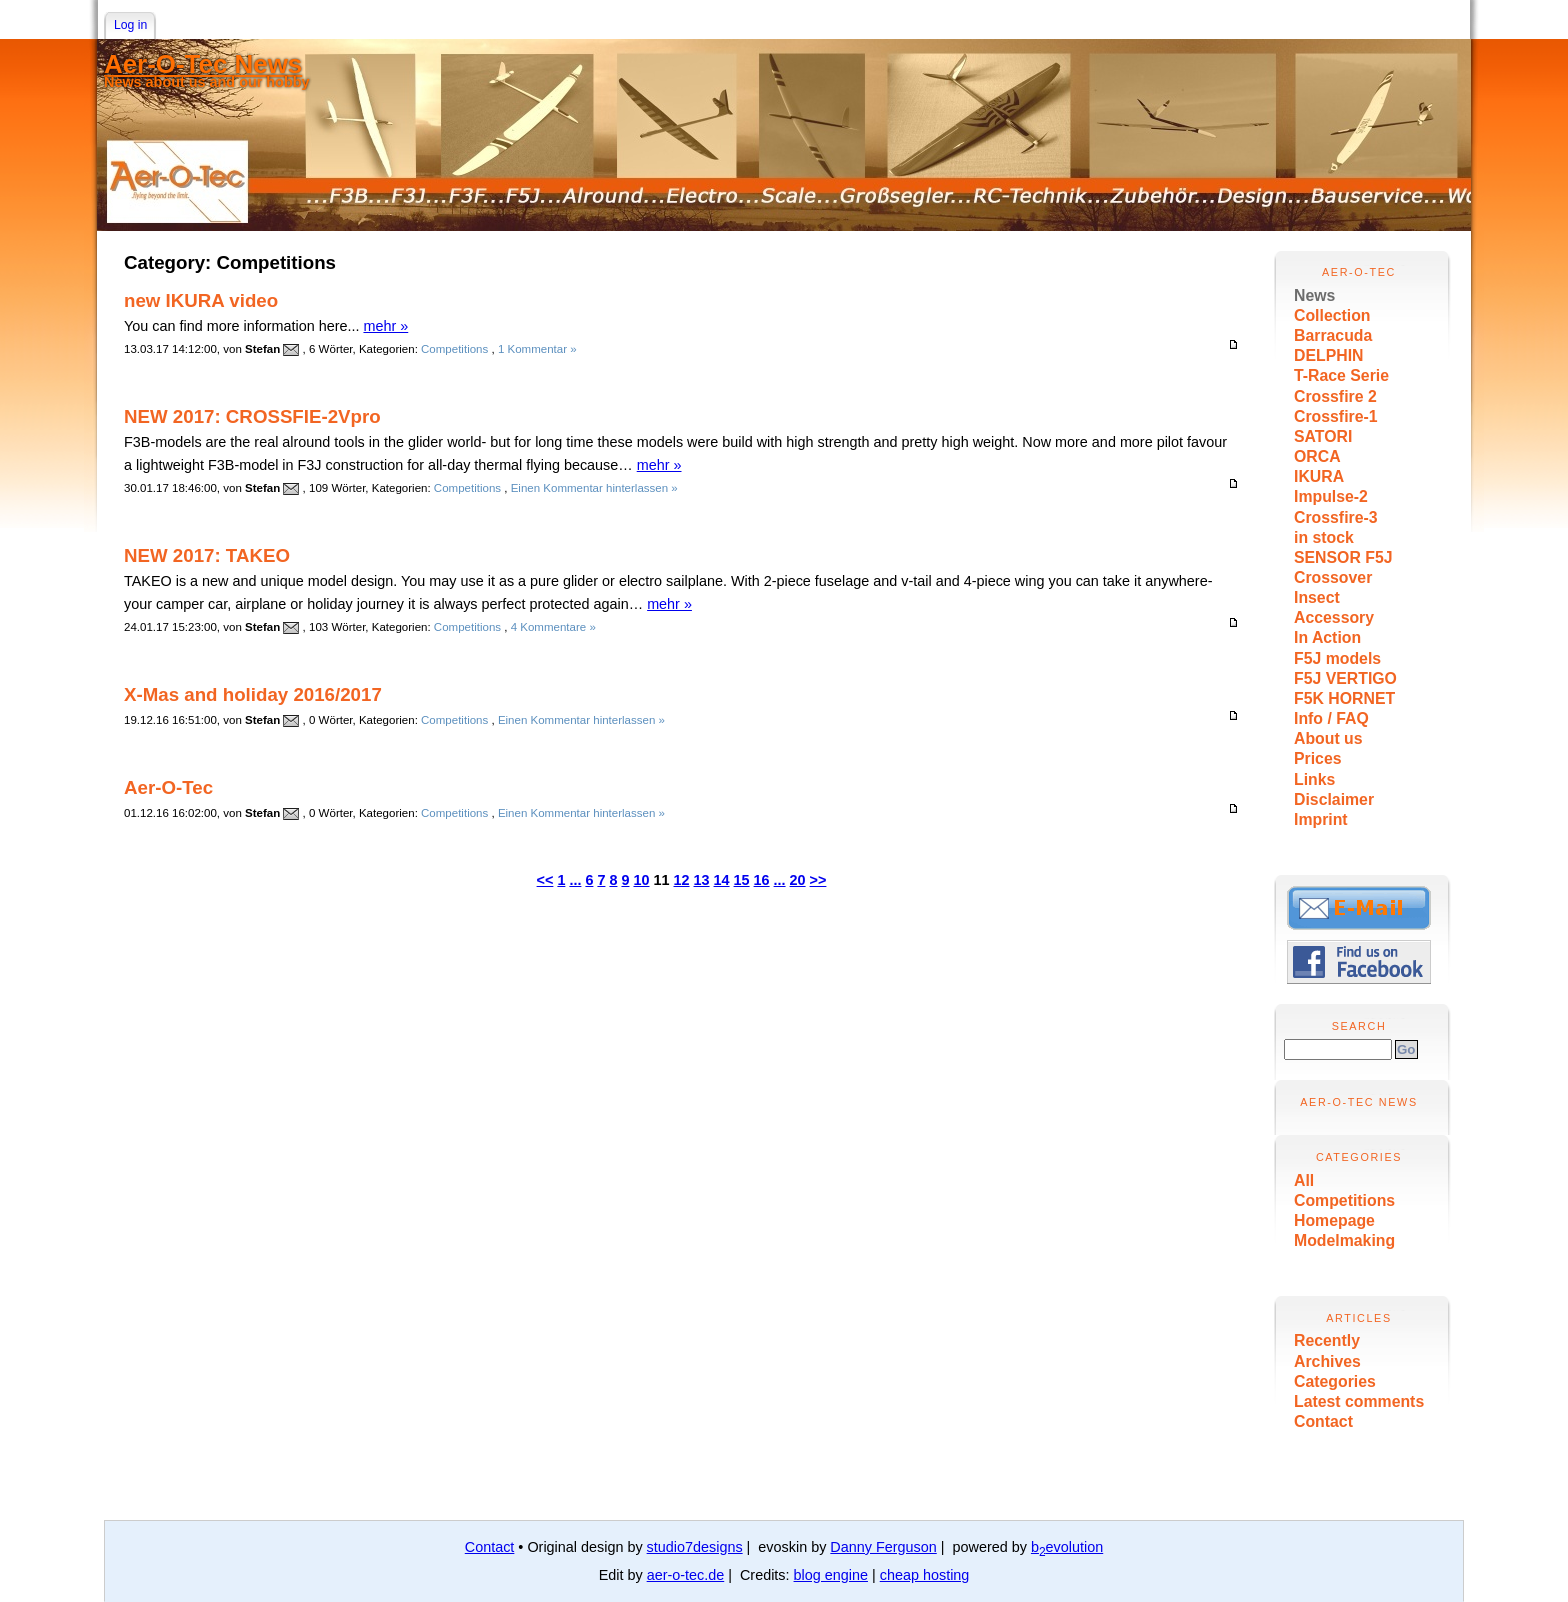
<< (545, 880)
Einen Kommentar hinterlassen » (594, 488)
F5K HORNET (1344, 698)
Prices (1318, 758)
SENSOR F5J (1343, 557)
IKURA (1319, 476)
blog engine (831, 1575)
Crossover (1333, 577)
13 (702, 880)
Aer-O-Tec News (203, 64)
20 (798, 880)
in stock (1324, 537)
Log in (130, 25)
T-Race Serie (1341, 375)
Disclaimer (1334, 799)
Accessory (1334, 617)
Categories (1335, 1381)
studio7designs (695, 1547)
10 (641, 880)
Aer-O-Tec (168, 787)
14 (722, 880)
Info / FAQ (1331, 718)
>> (818, 880)
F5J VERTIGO (1345, 678)
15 (742, 880)
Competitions (1344, 1200)
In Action (1327, 637)
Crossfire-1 (1336, 416)
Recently (1327, 1340)
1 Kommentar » (537, 349)
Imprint (1321, 819)
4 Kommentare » (553, 627)
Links (1314, 779)
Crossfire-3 (1336, 517)
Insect (1317, 597)
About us (1328, 738)
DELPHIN (1328, 355)
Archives (1327, 1361)
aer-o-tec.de (686, 1575)
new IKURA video (201, 300)
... (575, 880)
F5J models (1337, 658)
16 (762, 880)
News (1314, 295)
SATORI (1323, 436)
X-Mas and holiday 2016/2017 (253, 694)
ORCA (1317, 456)
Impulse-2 (1331, 496)
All (1304, 1180)
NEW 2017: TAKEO (207, 555)
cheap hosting (925, 1575)
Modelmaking (1344, 1240)
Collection (1332, 315)
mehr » (385, 326)
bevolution (1067, 1547)
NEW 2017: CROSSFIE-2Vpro (252, 416)
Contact (1323, 1421)
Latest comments (1359, 1401)
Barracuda (1333, 335)
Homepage (1334, 1220)
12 (682, 880)
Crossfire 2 (1335, 396)
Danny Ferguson (883, 1547)
